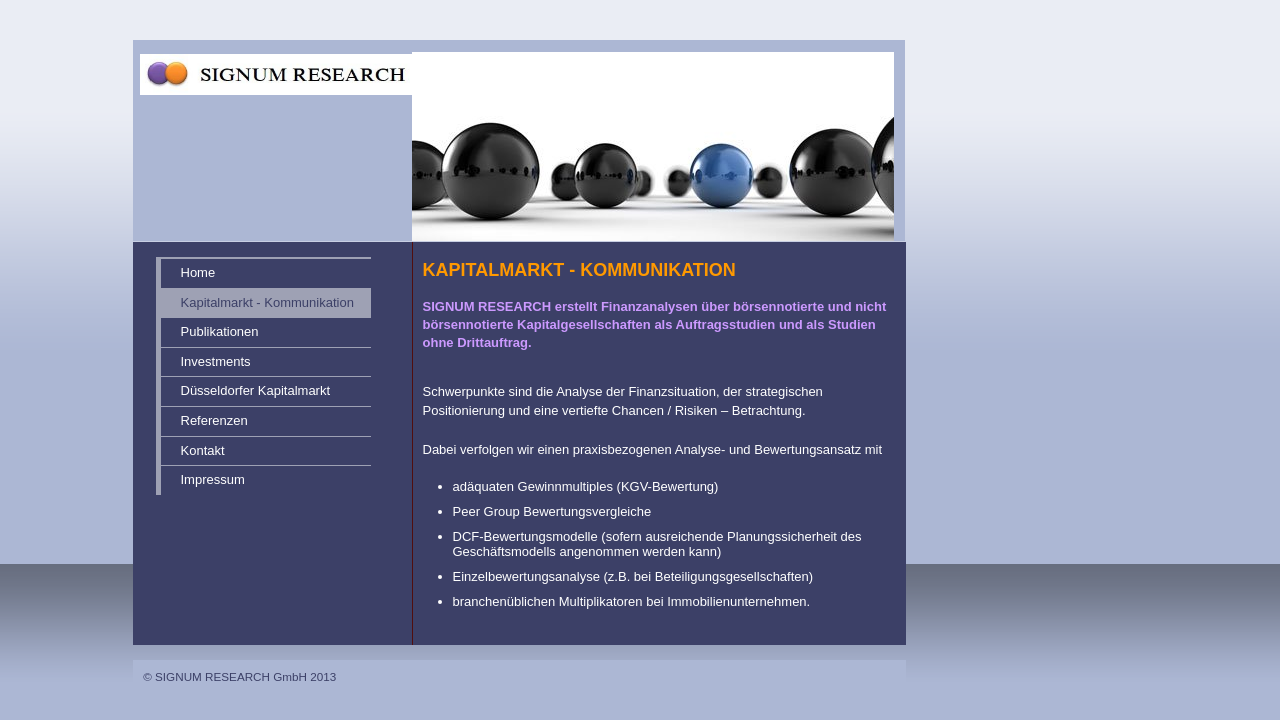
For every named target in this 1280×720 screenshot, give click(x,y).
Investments (216, 361)
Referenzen (214, 420)
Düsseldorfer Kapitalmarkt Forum (256, 394)
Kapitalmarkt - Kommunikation (267, 302)
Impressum (213, 479)
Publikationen (220, 331)
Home (198, 272)
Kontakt (203, 450)
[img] (533, 121)
